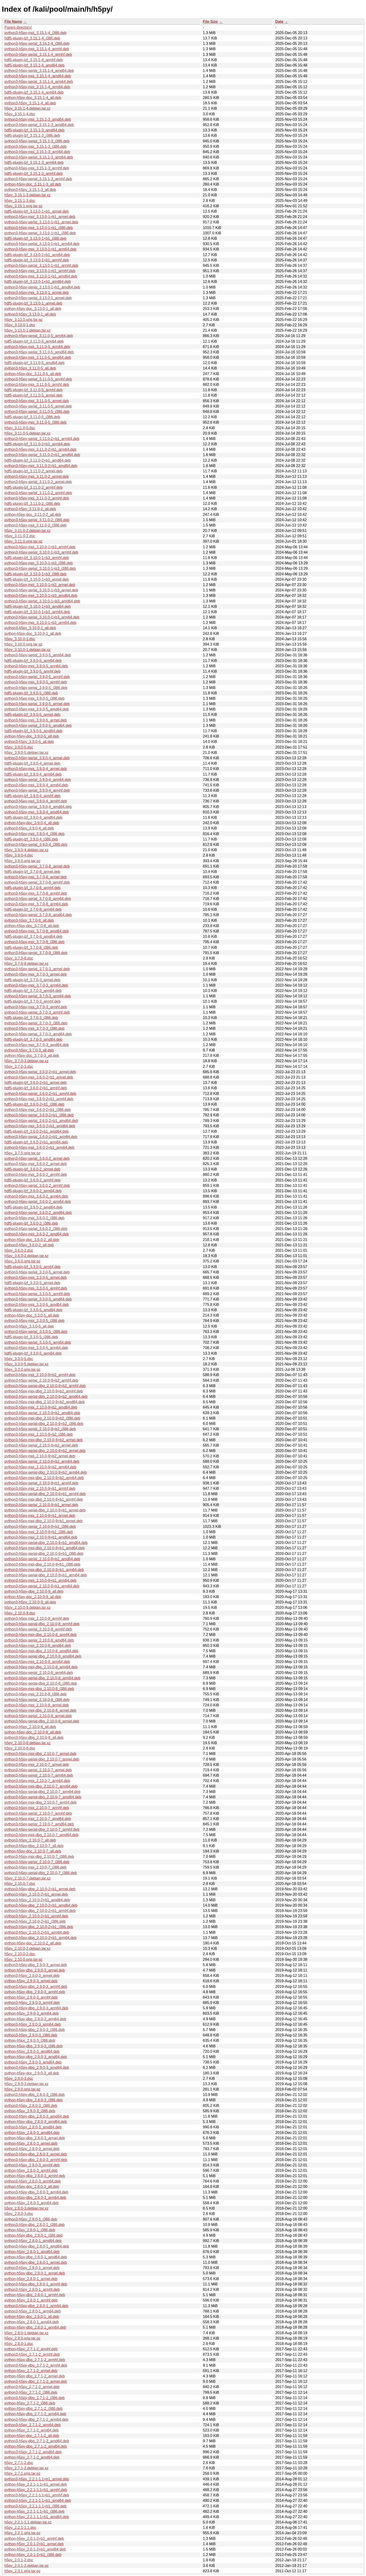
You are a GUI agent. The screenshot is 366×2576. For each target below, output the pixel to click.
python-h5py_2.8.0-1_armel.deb (30, 2279)
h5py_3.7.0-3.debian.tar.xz (26, 1061)
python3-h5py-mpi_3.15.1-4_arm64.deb (37, 87)
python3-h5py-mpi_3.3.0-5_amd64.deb (36, 1305)
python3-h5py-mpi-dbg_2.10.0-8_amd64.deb (41, 1651)
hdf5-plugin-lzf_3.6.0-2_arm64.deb (33, 1191)
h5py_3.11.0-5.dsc (19, 428)
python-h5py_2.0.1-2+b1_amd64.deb (35, 2549)
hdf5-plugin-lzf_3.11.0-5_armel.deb (33, 395)
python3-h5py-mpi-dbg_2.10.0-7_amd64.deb (41, 1835)
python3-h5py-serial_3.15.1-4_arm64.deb (38, 82)
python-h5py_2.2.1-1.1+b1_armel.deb (35, 2484)
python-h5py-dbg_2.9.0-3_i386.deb (33, 2046)
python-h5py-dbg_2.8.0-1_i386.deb (33, 2235)
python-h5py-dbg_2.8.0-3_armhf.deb (34, 2176)
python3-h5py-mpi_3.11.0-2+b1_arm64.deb (40, 449)
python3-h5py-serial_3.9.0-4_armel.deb (37, 758)
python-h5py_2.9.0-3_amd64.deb (32, 2051)
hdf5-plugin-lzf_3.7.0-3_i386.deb (31, 1018)
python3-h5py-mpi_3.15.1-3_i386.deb (35, 146)
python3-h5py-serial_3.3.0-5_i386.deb (35, 1332)
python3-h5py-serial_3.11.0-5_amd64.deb (39, 352)
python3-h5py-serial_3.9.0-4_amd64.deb (38, 807)
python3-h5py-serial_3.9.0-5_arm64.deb (37, 655)
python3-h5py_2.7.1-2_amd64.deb (33, 2452)
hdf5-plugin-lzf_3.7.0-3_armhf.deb (32, 1001)
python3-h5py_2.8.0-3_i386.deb (30, 2106)
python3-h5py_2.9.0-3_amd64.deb (33, 2062)
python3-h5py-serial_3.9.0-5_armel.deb (37, 704)
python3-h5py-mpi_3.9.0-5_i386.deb (34, 698)
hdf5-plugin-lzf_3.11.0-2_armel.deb (33, 471)
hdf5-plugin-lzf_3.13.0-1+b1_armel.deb (36, 211)
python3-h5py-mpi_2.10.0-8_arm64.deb (37, 1662)
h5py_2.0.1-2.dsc (18, 2560)
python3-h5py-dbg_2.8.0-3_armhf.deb (35, 2160)
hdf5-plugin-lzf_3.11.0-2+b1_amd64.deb (37, 460)
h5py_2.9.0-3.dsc (18, 2078)
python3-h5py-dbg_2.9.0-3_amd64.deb (36, 2068)
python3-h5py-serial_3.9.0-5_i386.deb (35, 688)
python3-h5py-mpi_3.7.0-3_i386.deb (34, 1028)
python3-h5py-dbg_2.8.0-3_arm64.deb (36, 2192)
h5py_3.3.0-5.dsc (18, 1359)
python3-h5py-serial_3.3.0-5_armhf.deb (37, 1294)
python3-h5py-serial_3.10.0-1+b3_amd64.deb (42, 601)
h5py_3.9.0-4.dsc (18, 855)
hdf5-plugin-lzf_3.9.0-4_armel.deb (32, 763)
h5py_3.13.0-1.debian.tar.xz (27, 330)
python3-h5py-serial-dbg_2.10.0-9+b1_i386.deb (43, 1554)
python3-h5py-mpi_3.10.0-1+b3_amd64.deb (40, 595)
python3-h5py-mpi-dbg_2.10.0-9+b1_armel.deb (43, 1521)
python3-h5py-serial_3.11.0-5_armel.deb (38, 406)
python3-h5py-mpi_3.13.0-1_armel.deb (36, 293)
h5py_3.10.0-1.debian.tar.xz (27, 650)
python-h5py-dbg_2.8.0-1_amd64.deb (35, 2257)
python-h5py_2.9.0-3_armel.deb (30, 1981)
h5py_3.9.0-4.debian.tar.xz (26, 850)
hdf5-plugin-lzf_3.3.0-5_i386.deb (31, 1337)
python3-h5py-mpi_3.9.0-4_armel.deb (35, 769)
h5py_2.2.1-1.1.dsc (20, 2528)
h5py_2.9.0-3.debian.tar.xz (26, 2084)
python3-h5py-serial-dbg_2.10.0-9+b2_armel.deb (44, 1451)
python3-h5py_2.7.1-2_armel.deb (32, 2387)
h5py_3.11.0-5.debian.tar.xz (27, 433)
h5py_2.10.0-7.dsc (19, 1884)
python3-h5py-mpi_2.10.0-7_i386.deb (35, 1867)
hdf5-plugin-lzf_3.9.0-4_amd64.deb (33, 817)
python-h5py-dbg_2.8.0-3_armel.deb (34, 2138)
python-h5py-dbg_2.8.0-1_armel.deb (34, 2273)
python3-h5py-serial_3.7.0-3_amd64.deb (38, 1034)
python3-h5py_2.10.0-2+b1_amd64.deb (37, 1900)
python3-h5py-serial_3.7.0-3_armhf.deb (37, 1012)
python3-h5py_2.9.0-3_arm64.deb (32, 2024)
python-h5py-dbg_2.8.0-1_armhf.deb (34, 2295)
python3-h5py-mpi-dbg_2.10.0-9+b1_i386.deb (42, 1564)
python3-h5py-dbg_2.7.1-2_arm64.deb (36, 2419)
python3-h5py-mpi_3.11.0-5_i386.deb (35, 422)
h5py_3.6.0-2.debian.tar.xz (26, 1256)
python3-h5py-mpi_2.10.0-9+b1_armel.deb (39, 1516)
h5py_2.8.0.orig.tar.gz (22, 2338)
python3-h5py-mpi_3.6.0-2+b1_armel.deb (38, 1077)
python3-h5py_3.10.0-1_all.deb (30, 628)
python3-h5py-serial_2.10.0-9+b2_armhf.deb (41, 1380)
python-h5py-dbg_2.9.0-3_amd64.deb (35, 2057)
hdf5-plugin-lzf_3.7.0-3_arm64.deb (33, 991)
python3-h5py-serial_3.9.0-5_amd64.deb (38, 725)
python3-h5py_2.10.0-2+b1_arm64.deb (36, 1932)
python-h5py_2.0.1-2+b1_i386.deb (32, 2555)
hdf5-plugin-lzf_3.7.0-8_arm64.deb (33, 909)
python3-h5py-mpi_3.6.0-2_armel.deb (35, 1164)
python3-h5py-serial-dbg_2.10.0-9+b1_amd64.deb (46, 1543)
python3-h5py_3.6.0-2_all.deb (29, 1245)
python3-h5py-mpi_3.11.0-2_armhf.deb (36, 498)
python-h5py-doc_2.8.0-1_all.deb (31, 2317)
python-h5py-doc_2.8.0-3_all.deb (31, 2187)
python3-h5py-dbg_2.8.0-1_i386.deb (34, 2225)
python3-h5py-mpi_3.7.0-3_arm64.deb (36, 985)
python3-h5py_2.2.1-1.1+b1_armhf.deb (36, 2495)
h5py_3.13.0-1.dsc (19, 325)
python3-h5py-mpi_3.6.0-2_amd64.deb (36, 1234)
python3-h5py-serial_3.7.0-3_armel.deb (37, 969)
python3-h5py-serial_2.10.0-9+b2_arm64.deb (41, 1461)
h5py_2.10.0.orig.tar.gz (23, 1959)
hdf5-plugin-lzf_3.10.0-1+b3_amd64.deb (37, 606)
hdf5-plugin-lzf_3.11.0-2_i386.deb (32, 504)
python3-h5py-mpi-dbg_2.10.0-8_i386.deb (39, 1689)
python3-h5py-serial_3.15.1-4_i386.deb (36, 44)
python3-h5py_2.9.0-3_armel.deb (32, 1976)
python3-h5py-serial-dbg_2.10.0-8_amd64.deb (42, 1656)
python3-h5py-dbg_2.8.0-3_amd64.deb (36, 2116)
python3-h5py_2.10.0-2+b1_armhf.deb (36, 1916)
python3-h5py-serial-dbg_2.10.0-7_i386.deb (40, 1873)
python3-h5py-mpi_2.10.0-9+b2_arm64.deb (40, 1467)
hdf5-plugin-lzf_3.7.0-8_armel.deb (32, 872)
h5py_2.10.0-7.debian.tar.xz (27, 1878)
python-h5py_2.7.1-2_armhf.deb (31, 2349)
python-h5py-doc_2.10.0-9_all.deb (32, 1597)
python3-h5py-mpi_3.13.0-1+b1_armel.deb (39, 217)
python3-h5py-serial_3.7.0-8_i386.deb (35, 953)
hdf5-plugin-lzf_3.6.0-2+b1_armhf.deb (35, 1088)
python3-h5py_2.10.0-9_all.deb (30, 1602)
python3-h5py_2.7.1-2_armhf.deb (32, 2354)
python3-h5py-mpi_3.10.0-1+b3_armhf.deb (39, 547)
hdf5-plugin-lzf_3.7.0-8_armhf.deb (32, 888)
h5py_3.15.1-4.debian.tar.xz (27, 108)
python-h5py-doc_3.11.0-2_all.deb (32, 515)
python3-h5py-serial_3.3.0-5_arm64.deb (37, 1342)
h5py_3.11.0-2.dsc (19, 536)
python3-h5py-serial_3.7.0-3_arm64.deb (37, 996)
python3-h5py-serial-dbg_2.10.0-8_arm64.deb (42, 1678)
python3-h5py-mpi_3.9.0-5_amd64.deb (36, 709)
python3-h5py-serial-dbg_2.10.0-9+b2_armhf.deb (45, 1386)
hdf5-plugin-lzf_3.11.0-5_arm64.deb (34, 341)
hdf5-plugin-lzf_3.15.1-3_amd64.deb (34, 130)
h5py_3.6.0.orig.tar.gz (22, 1261)
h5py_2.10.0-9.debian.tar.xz (27, 1608)
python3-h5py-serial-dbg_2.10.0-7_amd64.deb (42, 1797)
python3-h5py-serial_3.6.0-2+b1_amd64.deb (41, 1121)
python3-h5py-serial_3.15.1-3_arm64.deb (38, 157)
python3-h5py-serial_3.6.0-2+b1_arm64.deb (40, 1137)
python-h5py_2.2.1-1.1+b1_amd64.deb (36, 2517)
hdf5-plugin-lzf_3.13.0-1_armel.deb (33, 303)
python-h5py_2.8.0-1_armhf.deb (31, 2300)
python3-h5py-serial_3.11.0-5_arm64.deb (38, 336)
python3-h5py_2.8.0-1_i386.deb (30, 2219)
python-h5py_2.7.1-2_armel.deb (30, 2371)
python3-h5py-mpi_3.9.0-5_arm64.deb (36, 666)
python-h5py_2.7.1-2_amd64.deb (32, 2457)
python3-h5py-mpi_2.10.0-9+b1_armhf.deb (39, 1488)
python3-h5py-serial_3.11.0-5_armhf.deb (38, 379)
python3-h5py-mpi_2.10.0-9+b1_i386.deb (38, 1532)
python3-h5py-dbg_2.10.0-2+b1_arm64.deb (40, 1938)
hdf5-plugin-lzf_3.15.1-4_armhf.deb (33, 60)
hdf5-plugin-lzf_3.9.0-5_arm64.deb (33, 661)
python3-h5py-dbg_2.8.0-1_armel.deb (35, 2262)
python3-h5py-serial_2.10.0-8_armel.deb (38, 1716)
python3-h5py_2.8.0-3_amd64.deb (33, 2127)
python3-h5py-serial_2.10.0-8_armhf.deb (38, 1629)
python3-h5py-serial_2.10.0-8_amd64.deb (39, 1640)
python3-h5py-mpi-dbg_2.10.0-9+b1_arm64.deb (44, 1570)
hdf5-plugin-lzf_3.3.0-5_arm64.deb (33, 1353)
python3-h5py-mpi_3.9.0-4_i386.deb (34, 834)
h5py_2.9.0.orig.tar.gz (22, 2089)
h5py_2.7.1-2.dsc (18, 2463)
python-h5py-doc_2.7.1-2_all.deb (31, 2436)
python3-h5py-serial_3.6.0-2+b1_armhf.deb (40, 1094)
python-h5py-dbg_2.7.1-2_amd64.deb (35, 2446)
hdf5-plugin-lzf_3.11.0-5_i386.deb (32, 417)
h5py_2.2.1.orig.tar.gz (22, 2533)
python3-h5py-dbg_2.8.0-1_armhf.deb (35, 2284)
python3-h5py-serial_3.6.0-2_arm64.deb (37, 1202)
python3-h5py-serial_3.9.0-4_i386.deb (35, 845)
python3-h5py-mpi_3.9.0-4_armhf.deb (35, 801)
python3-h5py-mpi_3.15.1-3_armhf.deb (36, 168)
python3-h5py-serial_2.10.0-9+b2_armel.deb (41, 1445)
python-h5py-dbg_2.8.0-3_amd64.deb (35, 2122)
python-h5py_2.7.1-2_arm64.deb (31, 2430)
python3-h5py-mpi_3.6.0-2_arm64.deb (36, 1196)
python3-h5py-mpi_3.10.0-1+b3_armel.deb (39, 585)
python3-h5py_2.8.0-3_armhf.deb (32, 2165)
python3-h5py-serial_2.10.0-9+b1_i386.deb (40, 1527)
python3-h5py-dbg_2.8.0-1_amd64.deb (36, 2246)
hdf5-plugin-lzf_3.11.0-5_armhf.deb (33, 390)
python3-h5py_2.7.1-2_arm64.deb (32, 2425)
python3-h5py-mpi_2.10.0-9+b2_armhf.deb (39, 1375)
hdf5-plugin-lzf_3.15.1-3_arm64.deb (34, 163)
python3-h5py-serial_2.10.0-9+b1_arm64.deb (41, 1586)
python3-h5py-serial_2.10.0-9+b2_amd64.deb (42, 1413)
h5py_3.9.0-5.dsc (18, 747)
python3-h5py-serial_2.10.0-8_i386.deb (36, 1700)
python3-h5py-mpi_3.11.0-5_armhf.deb (36, 385)
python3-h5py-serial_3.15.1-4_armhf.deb (38, 54)
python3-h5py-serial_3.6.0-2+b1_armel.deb (40, 1072)
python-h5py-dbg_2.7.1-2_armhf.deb (34, 2360)
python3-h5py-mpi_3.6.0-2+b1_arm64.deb (39, 1147)
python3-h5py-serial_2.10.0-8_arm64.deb (38, 1673)
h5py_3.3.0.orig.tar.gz (22, 1369)
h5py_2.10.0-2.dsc (19, 1954)
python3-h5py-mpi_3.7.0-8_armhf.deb (35, 893)
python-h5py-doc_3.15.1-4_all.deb (32, 98)
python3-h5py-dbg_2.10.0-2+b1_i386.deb (38, 1927)
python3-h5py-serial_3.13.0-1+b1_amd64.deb (42, 287)
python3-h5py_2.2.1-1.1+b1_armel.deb (36, 2479)
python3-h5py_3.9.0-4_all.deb (29, 828)
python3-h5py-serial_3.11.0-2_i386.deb (36, 520)
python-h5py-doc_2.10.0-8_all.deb (32, 1732)
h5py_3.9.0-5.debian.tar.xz (26, 753)
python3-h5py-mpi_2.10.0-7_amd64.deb (37, 1819)
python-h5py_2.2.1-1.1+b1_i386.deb (34, 2511)
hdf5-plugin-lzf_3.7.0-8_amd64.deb (33, 936)
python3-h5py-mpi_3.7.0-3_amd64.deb (36, 1045)
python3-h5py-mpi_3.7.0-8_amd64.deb (36, 931)
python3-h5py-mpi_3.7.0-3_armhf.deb (35, 1007)
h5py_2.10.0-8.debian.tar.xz (27, 1743)
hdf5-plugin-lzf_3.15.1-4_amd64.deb (34, 65)
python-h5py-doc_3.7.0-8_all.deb (31, 926)
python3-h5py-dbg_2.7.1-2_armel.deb (35, 2381)
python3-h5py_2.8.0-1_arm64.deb (32, 2311)
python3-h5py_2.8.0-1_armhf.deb (32, 2289)
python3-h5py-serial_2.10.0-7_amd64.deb (39, 1824)
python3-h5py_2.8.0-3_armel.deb (32, 2149)
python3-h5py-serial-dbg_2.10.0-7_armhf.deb (41, 1829)
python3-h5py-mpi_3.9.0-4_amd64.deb (36, 812)
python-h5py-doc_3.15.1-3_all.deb (32, 184)
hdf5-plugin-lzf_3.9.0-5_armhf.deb (32, 671)
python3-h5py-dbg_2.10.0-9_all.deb (33, 1591)
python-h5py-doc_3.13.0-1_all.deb (32, 309)
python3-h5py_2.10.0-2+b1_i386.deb (35, 1921)
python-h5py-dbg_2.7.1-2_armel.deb (34, 2376)
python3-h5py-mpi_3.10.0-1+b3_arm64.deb (40, 623)
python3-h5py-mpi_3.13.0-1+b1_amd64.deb (40, 276)
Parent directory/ (18, 27)
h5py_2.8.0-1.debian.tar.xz (26, 2333)
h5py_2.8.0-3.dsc (18, 2214)
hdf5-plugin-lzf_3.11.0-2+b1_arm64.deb (37, 444)
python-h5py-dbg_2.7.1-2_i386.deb (33, 2409)
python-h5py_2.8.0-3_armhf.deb (31, 2170)
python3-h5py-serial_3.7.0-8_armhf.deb (37, 882)
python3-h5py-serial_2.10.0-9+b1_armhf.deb (41, 1483)
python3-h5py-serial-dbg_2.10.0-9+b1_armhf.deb (45, 1494)
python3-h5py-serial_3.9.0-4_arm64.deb (37, 780)
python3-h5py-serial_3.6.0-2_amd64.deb (38, 1213)
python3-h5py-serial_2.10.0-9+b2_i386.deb (40, 1429)
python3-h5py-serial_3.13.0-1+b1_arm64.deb (41, 244)
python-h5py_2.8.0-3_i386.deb (29, 2111)
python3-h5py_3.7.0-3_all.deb (29, 1050)
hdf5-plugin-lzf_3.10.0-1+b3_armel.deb (36, 579)
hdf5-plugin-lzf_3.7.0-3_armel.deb (32, 980)
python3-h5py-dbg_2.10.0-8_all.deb (33, 1738)
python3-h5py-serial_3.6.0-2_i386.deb (35, 1229)
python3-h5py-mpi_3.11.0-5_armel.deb (36, 401)
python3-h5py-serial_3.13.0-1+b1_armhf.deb (41, 265)
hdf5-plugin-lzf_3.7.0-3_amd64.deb (33, 1039)
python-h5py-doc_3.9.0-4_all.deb (31, 823)
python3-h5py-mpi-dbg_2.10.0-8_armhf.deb (40, 1635)
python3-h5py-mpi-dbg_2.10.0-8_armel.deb (40, 1710)
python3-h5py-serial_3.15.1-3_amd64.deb (39, 125)
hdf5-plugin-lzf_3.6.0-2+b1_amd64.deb (36, 1131)
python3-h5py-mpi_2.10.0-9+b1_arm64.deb (40, 1580)
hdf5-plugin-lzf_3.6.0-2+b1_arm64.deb (36, 1142)
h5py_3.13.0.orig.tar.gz (23, 320)
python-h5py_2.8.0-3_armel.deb (30, 2143)
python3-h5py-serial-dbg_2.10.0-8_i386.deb (40, 1683)
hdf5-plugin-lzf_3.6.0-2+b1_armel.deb (35, 1083)
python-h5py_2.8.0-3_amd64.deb (32, 2133)
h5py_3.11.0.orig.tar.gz (23, 541)
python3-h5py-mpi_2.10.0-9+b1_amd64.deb (40, 1537)
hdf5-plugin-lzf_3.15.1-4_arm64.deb (34, 92)
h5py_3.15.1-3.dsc (19, 201)
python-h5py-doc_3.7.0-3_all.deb (31, 1056)
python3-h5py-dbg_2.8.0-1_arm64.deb (36, 2306)
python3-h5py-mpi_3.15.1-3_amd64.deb (37, 119)
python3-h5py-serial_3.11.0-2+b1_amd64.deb (42, 455)
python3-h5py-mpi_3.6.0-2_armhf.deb (35, 1175)
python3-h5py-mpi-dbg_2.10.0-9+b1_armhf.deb (43, 1499)
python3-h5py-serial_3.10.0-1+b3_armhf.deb (41, 552)
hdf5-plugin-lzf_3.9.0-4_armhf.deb (32, 796)
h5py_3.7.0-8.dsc (18, 958)
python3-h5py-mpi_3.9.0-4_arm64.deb (36, 785)
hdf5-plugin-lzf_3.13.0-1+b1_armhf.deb (36, 260)
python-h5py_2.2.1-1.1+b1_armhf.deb (35, 2490)
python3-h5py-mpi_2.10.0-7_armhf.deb (36, 1808)
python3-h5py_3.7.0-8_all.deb (29, 920)
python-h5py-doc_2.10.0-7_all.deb (32, 1851)
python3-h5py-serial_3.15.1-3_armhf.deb (38, 179)
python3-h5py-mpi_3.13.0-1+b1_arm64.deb (40, 249)
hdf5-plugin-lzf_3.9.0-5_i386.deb (31, 693)
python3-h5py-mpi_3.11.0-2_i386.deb (35, 525)
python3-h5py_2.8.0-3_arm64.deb (32, 2181)
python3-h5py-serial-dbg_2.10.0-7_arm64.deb (42, 1792)
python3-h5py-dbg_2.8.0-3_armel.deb (35, 2154)
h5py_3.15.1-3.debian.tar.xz (27, 195)
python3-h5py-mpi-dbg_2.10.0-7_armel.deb (40, 1754)
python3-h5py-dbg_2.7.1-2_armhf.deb (35, 2365)
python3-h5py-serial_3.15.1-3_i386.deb (36, 141)
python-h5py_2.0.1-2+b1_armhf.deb (34, 2539)
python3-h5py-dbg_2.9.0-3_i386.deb (34, 2030)
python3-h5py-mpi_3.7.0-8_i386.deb (34, 942)
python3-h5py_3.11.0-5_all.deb (30, 368)
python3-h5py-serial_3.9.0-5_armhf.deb (37, 677)
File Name (13, 22)
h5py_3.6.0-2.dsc (18, 1250)
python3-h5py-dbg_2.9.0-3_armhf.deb (35, 1987)
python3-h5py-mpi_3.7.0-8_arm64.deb (36, 904)
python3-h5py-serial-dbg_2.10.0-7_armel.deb (41, 1759)
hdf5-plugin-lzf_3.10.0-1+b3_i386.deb (35, 574)
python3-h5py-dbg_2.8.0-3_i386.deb (34, 2095)
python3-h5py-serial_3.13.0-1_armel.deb (38, 298)
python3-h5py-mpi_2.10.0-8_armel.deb (36, 1705)
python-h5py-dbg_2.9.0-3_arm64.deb (35, 2019)
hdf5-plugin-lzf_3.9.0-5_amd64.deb (33, 731)
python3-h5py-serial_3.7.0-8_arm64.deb (37, 899)
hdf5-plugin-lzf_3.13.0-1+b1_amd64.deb (37, 282)
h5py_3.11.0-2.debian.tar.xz (27, 531)
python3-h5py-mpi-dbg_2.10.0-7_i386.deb (39, 1857)
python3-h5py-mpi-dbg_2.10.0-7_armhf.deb (40, 1802)
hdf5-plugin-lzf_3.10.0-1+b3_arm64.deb (37, 612)
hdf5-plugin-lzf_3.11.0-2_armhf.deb (33, 487)
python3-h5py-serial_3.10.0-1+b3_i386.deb (40, 568)
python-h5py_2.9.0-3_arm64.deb (31, 2013)
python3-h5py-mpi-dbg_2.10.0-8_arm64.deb (40, 1667)
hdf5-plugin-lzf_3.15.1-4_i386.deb (32, 38)
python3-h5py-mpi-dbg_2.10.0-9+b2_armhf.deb (43, 1391)
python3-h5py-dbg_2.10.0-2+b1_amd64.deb (40, 1905)
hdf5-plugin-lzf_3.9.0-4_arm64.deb (33, 774)
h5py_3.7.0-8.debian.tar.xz (26, 964)
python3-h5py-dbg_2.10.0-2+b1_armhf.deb (40, 1911)
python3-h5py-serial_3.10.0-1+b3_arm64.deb (41, 617)
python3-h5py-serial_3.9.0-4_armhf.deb (37, 790)
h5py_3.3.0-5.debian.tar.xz (26, 1364)
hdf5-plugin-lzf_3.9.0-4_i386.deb (31, 839)
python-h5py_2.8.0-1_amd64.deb (32, 2252)
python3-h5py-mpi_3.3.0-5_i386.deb (34, 1321)
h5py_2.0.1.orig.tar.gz (22, 2571)
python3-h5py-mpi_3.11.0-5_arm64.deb (37, 347)
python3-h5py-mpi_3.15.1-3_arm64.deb (37, 152)
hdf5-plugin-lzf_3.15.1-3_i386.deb (32, 135)
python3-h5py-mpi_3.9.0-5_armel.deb (35, 720)
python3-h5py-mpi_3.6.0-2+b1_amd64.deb (39, 1126)
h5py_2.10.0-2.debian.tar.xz (27, 1948)
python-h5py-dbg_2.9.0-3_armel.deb (34, 1970)
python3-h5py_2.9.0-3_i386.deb (30, 2035)
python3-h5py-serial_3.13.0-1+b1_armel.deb (41, 222)
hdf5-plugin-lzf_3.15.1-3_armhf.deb (33, 174)
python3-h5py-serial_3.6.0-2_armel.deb (37, 1158)
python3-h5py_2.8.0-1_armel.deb (32, 2268)
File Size (210, 22)
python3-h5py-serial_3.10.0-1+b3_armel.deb (41, 590)
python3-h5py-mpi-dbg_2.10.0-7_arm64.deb (40, 1786)
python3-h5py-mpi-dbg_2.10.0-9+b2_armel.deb (43, 1440)
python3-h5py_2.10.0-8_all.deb (30, 1727)
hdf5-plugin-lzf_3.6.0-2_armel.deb (32, 1169)
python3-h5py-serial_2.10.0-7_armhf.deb (38, 1813)
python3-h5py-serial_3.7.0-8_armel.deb (37, 866)
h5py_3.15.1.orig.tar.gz (23, 206)
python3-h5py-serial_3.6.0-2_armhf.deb (37, 1186)
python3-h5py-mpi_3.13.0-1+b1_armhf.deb (39, 271)
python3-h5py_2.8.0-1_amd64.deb (33, 2241)
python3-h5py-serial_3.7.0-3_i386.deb (35, 1023)
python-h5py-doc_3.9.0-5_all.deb (31, 736)
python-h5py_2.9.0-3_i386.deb (29, 2040)
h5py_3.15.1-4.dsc (19, 114)
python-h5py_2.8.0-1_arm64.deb (31, 2322)
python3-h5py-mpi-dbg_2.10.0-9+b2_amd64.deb (44, 1402)
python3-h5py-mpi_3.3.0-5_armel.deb (35, 1277)
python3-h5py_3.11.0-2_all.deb (30, 509)
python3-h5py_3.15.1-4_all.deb (30, 103)
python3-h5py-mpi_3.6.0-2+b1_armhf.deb (38, 1099)
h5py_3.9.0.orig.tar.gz (22, 861)
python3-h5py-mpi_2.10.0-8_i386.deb (35, 1694)
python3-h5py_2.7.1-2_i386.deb (30, 2392)
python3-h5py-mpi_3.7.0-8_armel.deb (35, 877)
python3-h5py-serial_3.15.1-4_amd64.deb (39, 71)
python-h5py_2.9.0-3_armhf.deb (31, 1997)
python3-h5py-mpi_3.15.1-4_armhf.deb (36, 49)
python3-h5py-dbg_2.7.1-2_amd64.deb (36, 2441)
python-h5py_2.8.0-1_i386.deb (29, 2230)
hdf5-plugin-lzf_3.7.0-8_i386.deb (31, 947)
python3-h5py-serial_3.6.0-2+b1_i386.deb (39, 1115)
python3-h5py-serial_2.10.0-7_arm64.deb (38, 1775)
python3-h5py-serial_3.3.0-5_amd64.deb (38, 1299)
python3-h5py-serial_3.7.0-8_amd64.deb (38, 915)
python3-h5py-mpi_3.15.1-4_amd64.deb (37, 76)
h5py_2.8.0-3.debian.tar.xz (26, 2208)
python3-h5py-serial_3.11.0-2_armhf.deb (38, 493)
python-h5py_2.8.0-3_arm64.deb (31, 2203)
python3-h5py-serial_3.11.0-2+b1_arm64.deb (41, 439)
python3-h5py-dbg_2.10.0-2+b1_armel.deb (39, 1889)
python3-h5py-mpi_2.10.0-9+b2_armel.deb (39, 1456)
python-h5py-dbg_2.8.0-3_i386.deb (33, 2100)
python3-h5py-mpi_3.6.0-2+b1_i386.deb (37, 1110)
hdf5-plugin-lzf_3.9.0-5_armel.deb (32, 715)
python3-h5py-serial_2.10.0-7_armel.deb (38, 1770)
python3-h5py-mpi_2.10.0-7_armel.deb (36, 1765)
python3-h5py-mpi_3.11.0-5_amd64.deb (37, 357)
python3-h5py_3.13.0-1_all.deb (30, 314)
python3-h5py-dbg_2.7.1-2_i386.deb (34, 2398)
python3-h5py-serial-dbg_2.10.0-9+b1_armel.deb (44, 1510)
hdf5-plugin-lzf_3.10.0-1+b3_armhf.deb (36, 558)
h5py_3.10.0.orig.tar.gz (23, 644)
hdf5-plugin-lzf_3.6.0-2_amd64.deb (33, 1207)
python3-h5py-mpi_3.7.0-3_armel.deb (35, 974)
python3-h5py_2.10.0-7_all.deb (30, 1840)
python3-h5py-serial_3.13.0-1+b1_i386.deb (40, 233)
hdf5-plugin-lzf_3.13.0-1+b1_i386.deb (35, 238)
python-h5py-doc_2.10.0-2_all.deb (32, 1943)
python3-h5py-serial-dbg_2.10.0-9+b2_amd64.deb (46, 1397)
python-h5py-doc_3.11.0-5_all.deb (32, 374)
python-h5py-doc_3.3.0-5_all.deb (31, 1315)
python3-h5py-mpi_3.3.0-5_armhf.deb (35, 1288)
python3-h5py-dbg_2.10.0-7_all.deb (33, 1846)
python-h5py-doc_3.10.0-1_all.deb (32, 634)
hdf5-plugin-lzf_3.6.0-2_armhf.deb (32, 1180)
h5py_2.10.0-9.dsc (19, 1613)
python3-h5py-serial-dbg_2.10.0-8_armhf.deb (41, 1624)
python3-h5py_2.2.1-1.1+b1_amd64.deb (37, 2500)
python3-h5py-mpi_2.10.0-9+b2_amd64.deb (40, 1407)
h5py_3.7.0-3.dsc (18, 1066)
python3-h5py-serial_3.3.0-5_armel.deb (37, 1272)
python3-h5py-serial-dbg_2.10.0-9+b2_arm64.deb (45, 1472)
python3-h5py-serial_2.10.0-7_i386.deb (36, 1862)
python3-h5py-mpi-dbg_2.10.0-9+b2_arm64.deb (44, 1478)
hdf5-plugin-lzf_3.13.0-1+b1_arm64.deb (37, 255)
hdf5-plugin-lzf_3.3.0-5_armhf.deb (32, 1267)
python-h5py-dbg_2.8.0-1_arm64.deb (35, 2327)
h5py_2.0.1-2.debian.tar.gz (26, 2566)
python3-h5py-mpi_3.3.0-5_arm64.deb (36, 1348)
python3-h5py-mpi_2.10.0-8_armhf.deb (36, 1618)
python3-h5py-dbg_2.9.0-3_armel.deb (35, 1965)
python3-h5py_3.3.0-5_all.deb (29, 1326)
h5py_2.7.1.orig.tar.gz (22, 2473)
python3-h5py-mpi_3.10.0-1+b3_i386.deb (38, 563)
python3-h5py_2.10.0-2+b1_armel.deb (36, 1894)
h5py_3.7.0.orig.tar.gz (22, 1153)
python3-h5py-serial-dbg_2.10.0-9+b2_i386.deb (43, 1424)
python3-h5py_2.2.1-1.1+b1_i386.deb (35, 2506)
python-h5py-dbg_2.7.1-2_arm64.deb (35, 2414)
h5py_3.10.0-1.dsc (19, 639)
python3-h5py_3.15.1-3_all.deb (30, 190)
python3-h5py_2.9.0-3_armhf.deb (32, 2003)
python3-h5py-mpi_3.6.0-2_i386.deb (34, 1218)
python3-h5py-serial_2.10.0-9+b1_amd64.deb (42, 1559)
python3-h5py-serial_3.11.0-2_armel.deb (38, 482)
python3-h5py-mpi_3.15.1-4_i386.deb (35, 33)
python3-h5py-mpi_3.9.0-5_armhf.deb (35, 682)
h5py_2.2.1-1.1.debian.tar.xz (28, 2522)
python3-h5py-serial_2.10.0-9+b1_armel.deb (41, 1505)
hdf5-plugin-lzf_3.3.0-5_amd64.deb (33, 1310)
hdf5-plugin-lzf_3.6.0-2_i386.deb (31, 1223)
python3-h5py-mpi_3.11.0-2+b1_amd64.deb (40, 466)
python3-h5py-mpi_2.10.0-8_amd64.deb (37, 1646)
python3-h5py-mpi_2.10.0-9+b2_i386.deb (38, 1434)
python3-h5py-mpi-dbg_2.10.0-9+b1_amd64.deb (44, 1548)
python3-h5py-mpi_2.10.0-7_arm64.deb (37, 1781)
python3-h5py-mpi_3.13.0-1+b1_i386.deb (38, 228)
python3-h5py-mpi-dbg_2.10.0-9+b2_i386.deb (42, 1418)
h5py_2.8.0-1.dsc (18, 2344)
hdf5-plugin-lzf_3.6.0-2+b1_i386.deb (34, 1104)
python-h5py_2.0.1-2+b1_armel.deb (34, 2544)
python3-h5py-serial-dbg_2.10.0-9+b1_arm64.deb (45, 1575)
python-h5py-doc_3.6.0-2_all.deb (31, 1240)
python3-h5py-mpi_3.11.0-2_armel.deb (36, 476)
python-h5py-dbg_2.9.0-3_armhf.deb (34, 1992)
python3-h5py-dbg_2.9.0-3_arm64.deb (36, 2008)
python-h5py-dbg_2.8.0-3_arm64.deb (35, 2198)
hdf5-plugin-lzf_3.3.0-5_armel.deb (32, 1283)
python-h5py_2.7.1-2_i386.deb (29, 2403)
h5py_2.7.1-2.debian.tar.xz (26, 2468)
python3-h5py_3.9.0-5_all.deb (29, 742)
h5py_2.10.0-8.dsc (19, 1748)
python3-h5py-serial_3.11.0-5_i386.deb (36, 412)
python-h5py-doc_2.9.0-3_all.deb (31, 2073)
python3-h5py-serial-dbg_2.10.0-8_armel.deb (41, 1721)
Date (279, 22)
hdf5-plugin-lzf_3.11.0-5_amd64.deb (34, 363)
